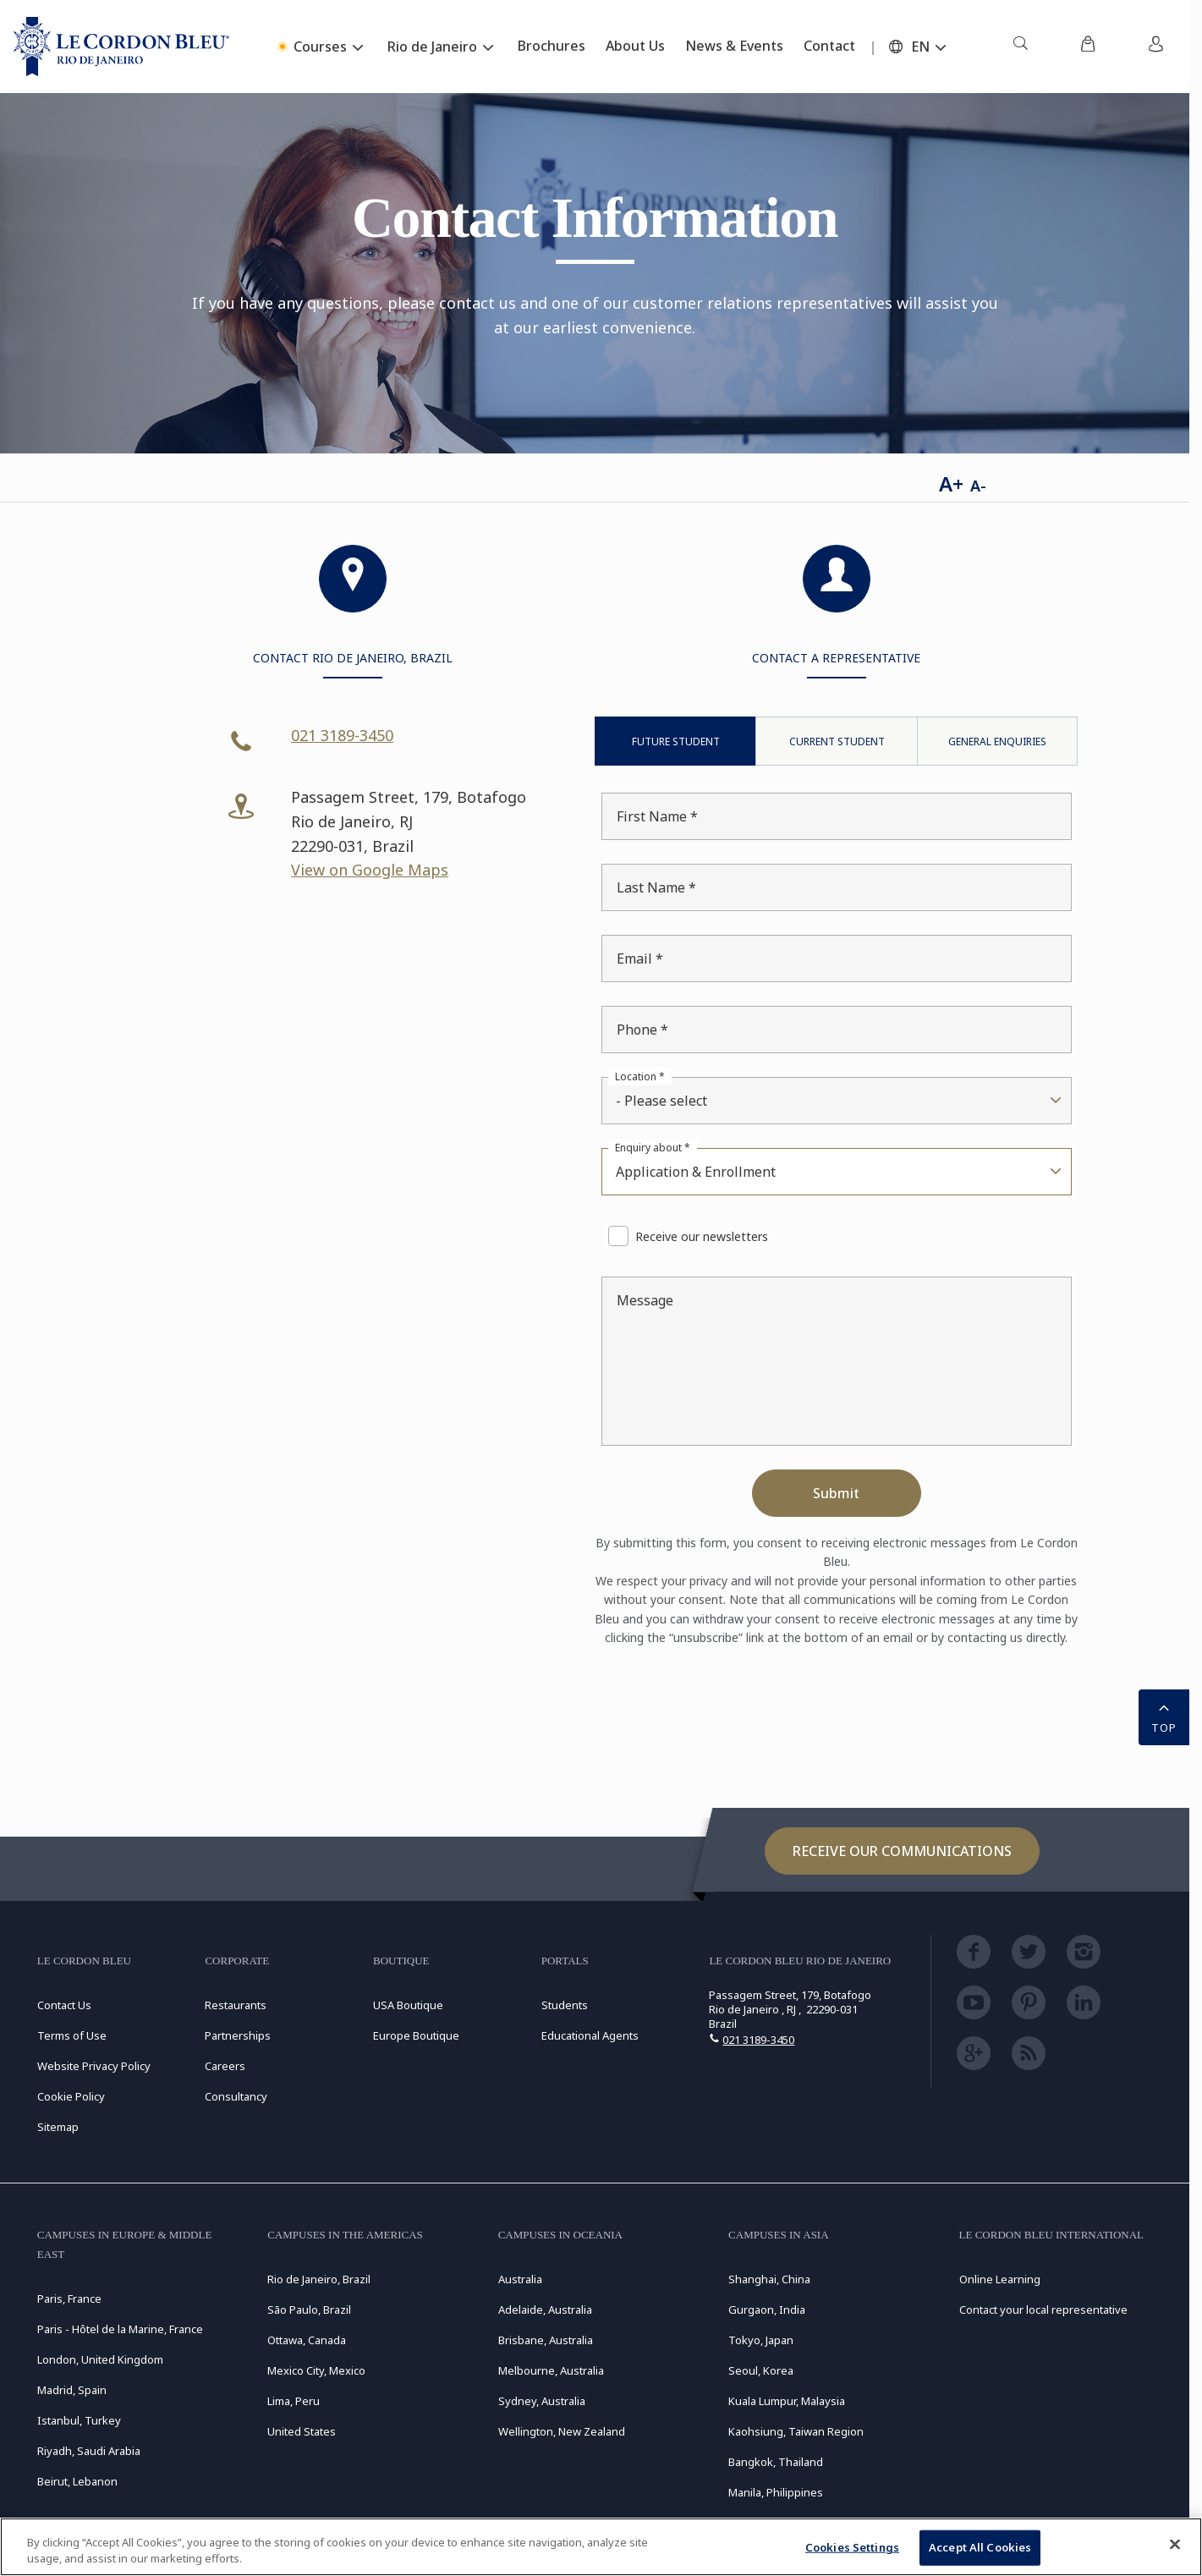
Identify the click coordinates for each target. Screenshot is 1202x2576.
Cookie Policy (71, 2096)
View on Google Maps (369, 870)
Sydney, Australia (541, 2400)
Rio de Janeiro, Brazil (318, 2279)
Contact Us (64, 2005)
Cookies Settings (852, 2547)
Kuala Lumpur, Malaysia (786, 2400)
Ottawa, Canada (306, 2340)
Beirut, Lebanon (77, 2481)
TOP (1164, 1715)
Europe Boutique (416, 2035)
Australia (520, 2279)
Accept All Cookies (980, 2547)
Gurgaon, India (766, 2309)
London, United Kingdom (100, 2359)
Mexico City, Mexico (316, 2370)
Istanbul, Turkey (79, 2420)
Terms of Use (72, 2035)
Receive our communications (902, 1851)
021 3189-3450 (342, 735)
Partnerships (238, 2035)
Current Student (837, 741)
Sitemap (58, 2126)
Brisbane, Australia (545, 2340)
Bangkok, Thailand (775, 2461)
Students (564, 2005)
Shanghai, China (769, 2279)
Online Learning (999, 2279)
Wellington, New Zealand (561, 2431)
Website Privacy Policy (94, 2065)
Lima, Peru (293, 2400)
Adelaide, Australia (545, 2309)
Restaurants (235, 2005)
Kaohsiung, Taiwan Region (796, 2431)
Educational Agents (590, 2035)
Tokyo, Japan (760, 2340)
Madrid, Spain (72, 2389)
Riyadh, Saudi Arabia (88, 2450)
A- (978, 485)
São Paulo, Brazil (309, 2309)
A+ (951, 483)
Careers (225, 2065)
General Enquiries (997, 741)
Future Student (676, 741)
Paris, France (69, 2298)
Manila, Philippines (775, 2492)
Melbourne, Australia (551, 2370)
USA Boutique (408, 2005)
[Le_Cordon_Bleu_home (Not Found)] (121, 46)
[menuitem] (1020, 46)
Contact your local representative (1043, 2309)
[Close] (1175, 2544)
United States (301, 2431)
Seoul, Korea (760, 2370)
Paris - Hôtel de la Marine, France (120, 2329)
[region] (601, 2547)
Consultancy (236, 2096)
